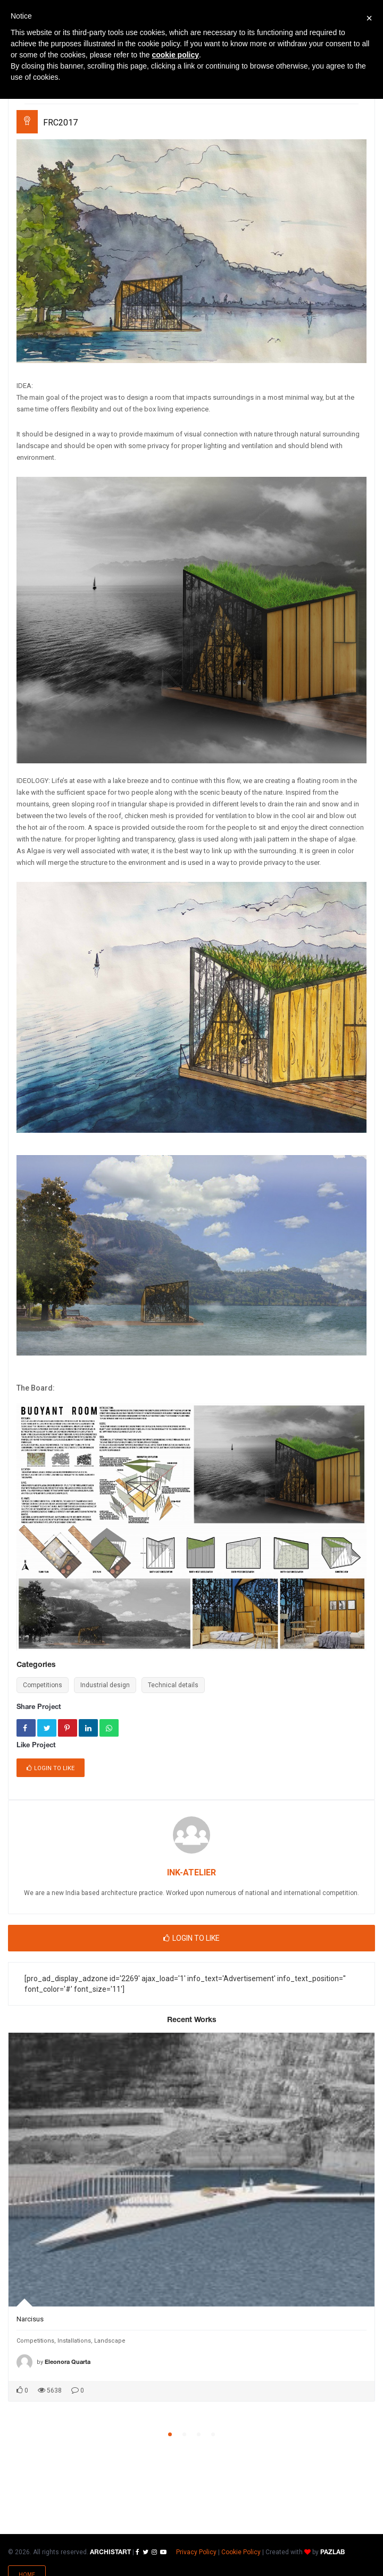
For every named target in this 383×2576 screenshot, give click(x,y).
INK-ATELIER (191, 1872)
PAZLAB (332, 2552)
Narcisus (30, 2319)
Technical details (173, 1685)
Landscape (110, 2340)
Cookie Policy (241, 2552)
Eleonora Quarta (67, 2362)
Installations (74, 2340)
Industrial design (105, 1685)
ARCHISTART (110, 2552)
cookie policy (175, 54)
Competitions (42, 1685)
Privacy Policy (196, 2552)
